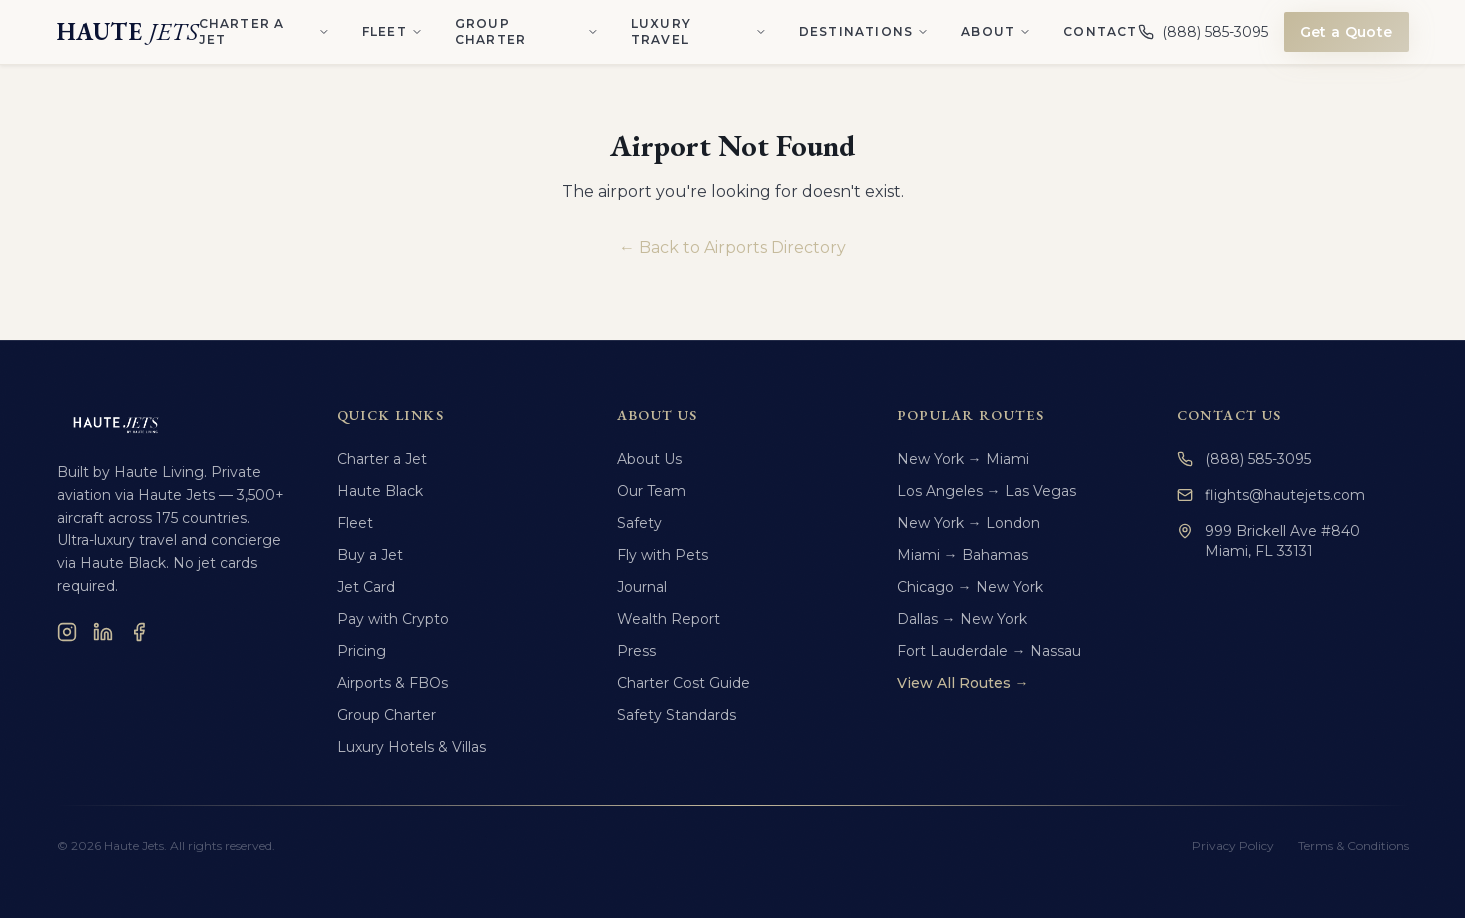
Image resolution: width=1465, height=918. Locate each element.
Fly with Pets (662, 555)
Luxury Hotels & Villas (411, 747)
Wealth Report (668, 619)
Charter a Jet (382, 459)
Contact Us (1229, 415)
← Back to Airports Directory (732, 247)
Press (636, 651)
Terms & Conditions (1353, 845)
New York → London (968, 523)
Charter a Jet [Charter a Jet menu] (264, 31)
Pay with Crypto (393, 619)
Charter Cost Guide (683, 683)
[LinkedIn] (103, 632)
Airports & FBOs (392, 683)
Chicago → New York (970, 587)
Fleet (355, 523)
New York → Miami (963, 459)
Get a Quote (1346, 32)
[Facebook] (139, 632)
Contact (1100, 31)
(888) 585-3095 (1244, 459)
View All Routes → (963, 683)
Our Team (651, 491)
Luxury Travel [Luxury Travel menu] (699, 31)
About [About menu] (996, 31)
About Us (649, 459)
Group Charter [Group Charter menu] (527, 31)
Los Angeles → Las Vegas (986, 491)
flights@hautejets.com (1271, 495)
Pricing (361, 651)
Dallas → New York (962, 619)
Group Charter (386, 715)
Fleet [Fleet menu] (392, 31)
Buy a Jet (370, 555)
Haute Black (380, 491)
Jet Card (366, 587)
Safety (639, 523)
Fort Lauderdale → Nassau (989, 651)
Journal (642, 587)
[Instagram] (67, 632)
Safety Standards (676, 715)
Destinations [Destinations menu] (864, 31)
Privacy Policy (1233, 845)
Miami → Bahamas (962, 555)
